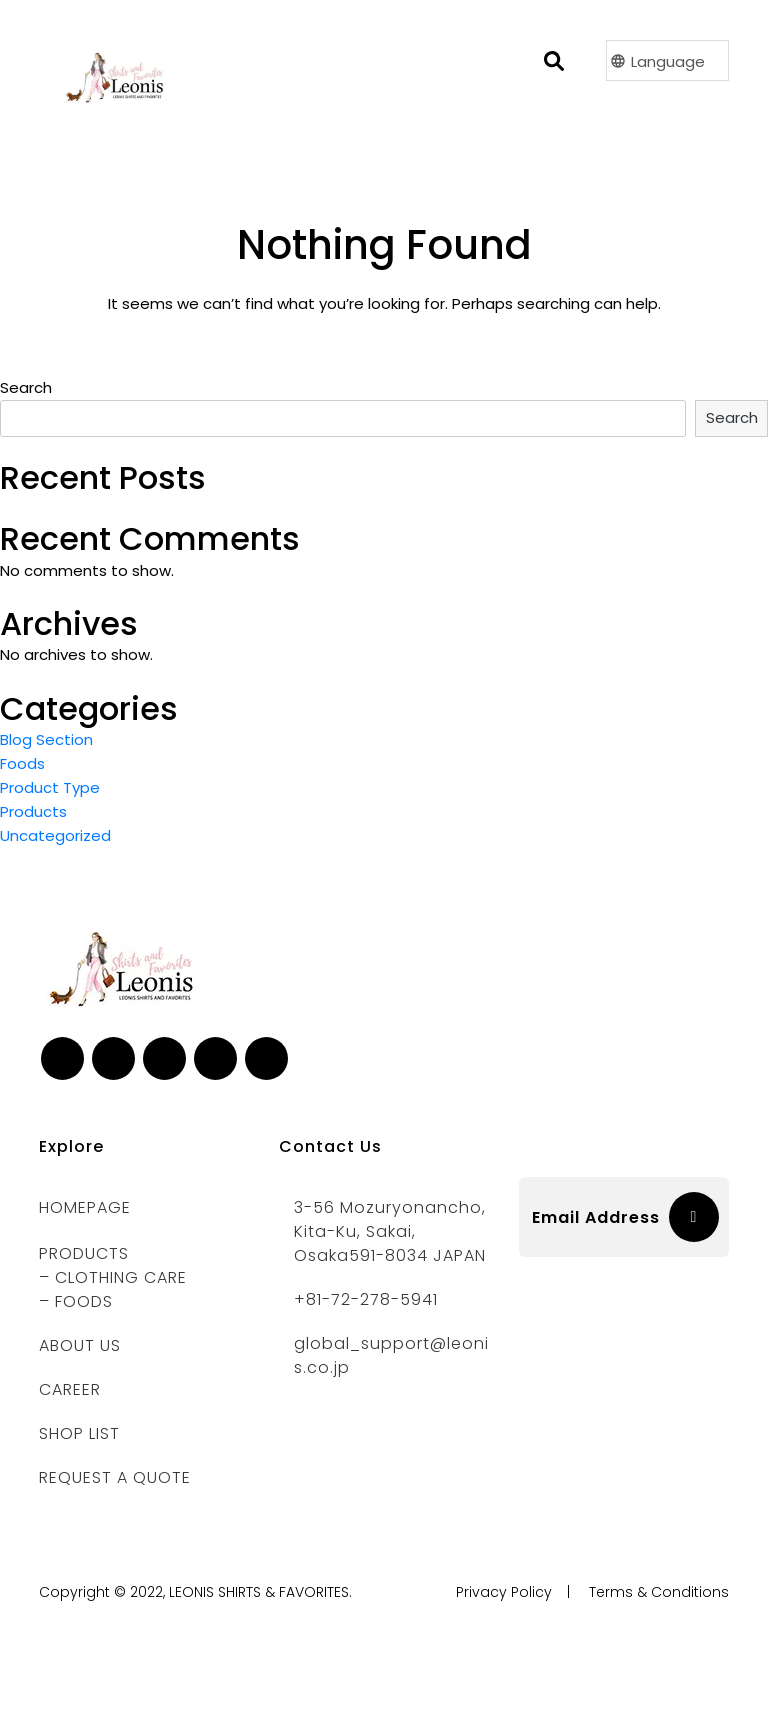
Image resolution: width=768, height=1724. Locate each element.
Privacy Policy (504, 1592)
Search (26, 387)
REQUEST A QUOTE (115, 1477)
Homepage (85, 1207)
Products (33, 811)
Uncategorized (55, 835)
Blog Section (46, 739)
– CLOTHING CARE (113, 1277)
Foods (22, 763)
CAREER (70, 1389)
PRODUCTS (84, 1253)
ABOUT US (80, 1345)
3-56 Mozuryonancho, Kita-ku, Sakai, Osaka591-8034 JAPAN (390, 1231)
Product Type (50, 787)
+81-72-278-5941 (366, 1299)
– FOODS (76, 1301)
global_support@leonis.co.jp (391, 1355)
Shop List (79, 1433)
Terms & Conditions (659, 1592)
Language (668, 61)
